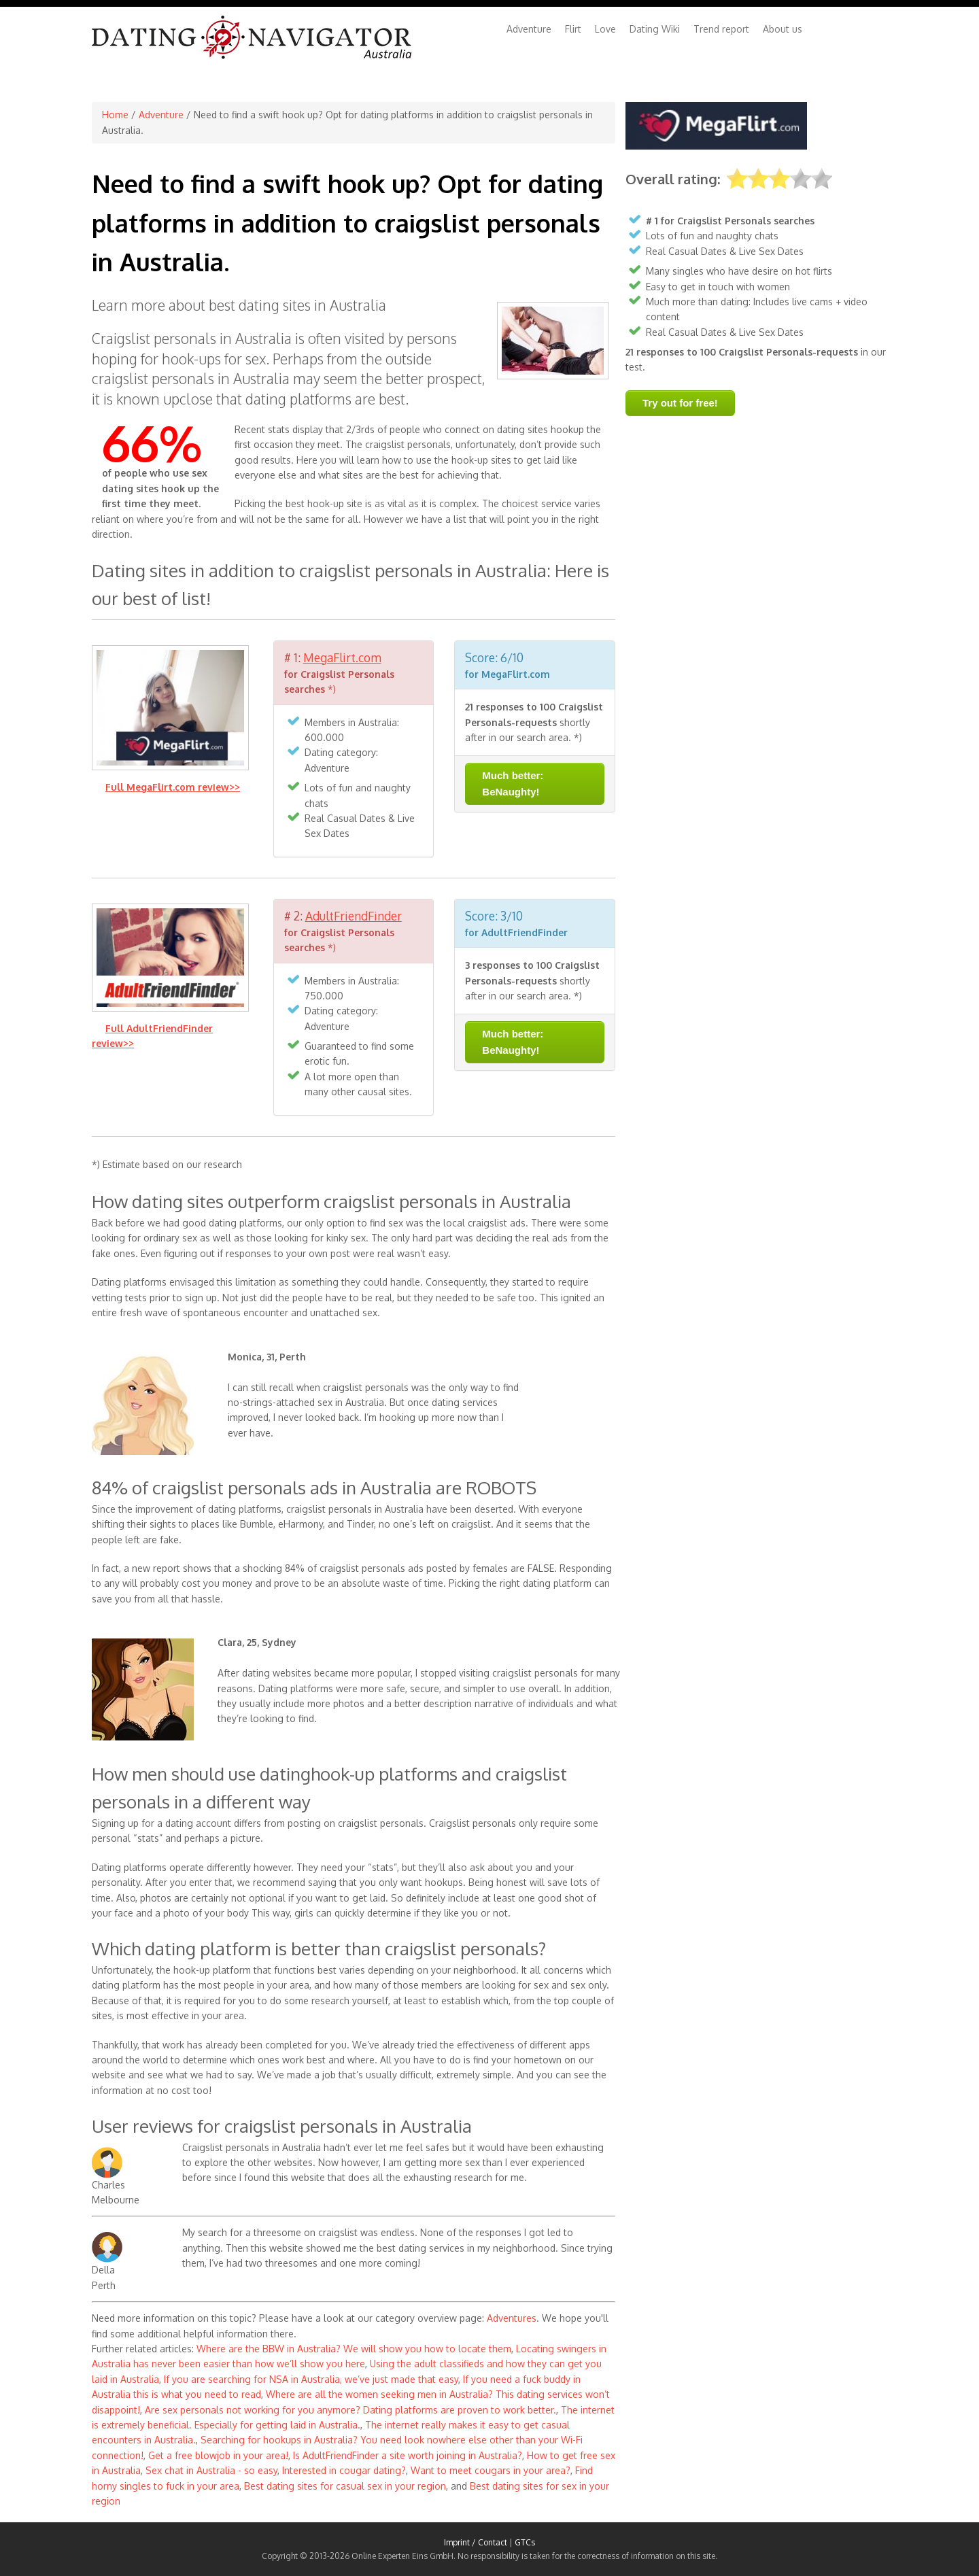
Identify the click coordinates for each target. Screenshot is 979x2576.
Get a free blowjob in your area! (218, 2455)
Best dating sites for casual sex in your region (345, 2486)
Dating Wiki (655, 29)
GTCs (525, 2542)
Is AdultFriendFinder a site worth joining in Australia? (407, 2455)
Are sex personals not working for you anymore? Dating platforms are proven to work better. (350, 2410)
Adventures (511, 2318)
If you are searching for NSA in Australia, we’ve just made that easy (311, 2379)
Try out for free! (680, 403)
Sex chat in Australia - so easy (211, 2470)
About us (782, 29)
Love (605, 29)
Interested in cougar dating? (344, 2470)
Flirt (573, 29)
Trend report (721, 29)
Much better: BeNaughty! (512, 783)
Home (115, 114)
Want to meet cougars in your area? (490, 2470)
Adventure (528, 29)
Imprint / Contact (475, 2542)
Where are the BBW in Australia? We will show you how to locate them (353, 2348)
